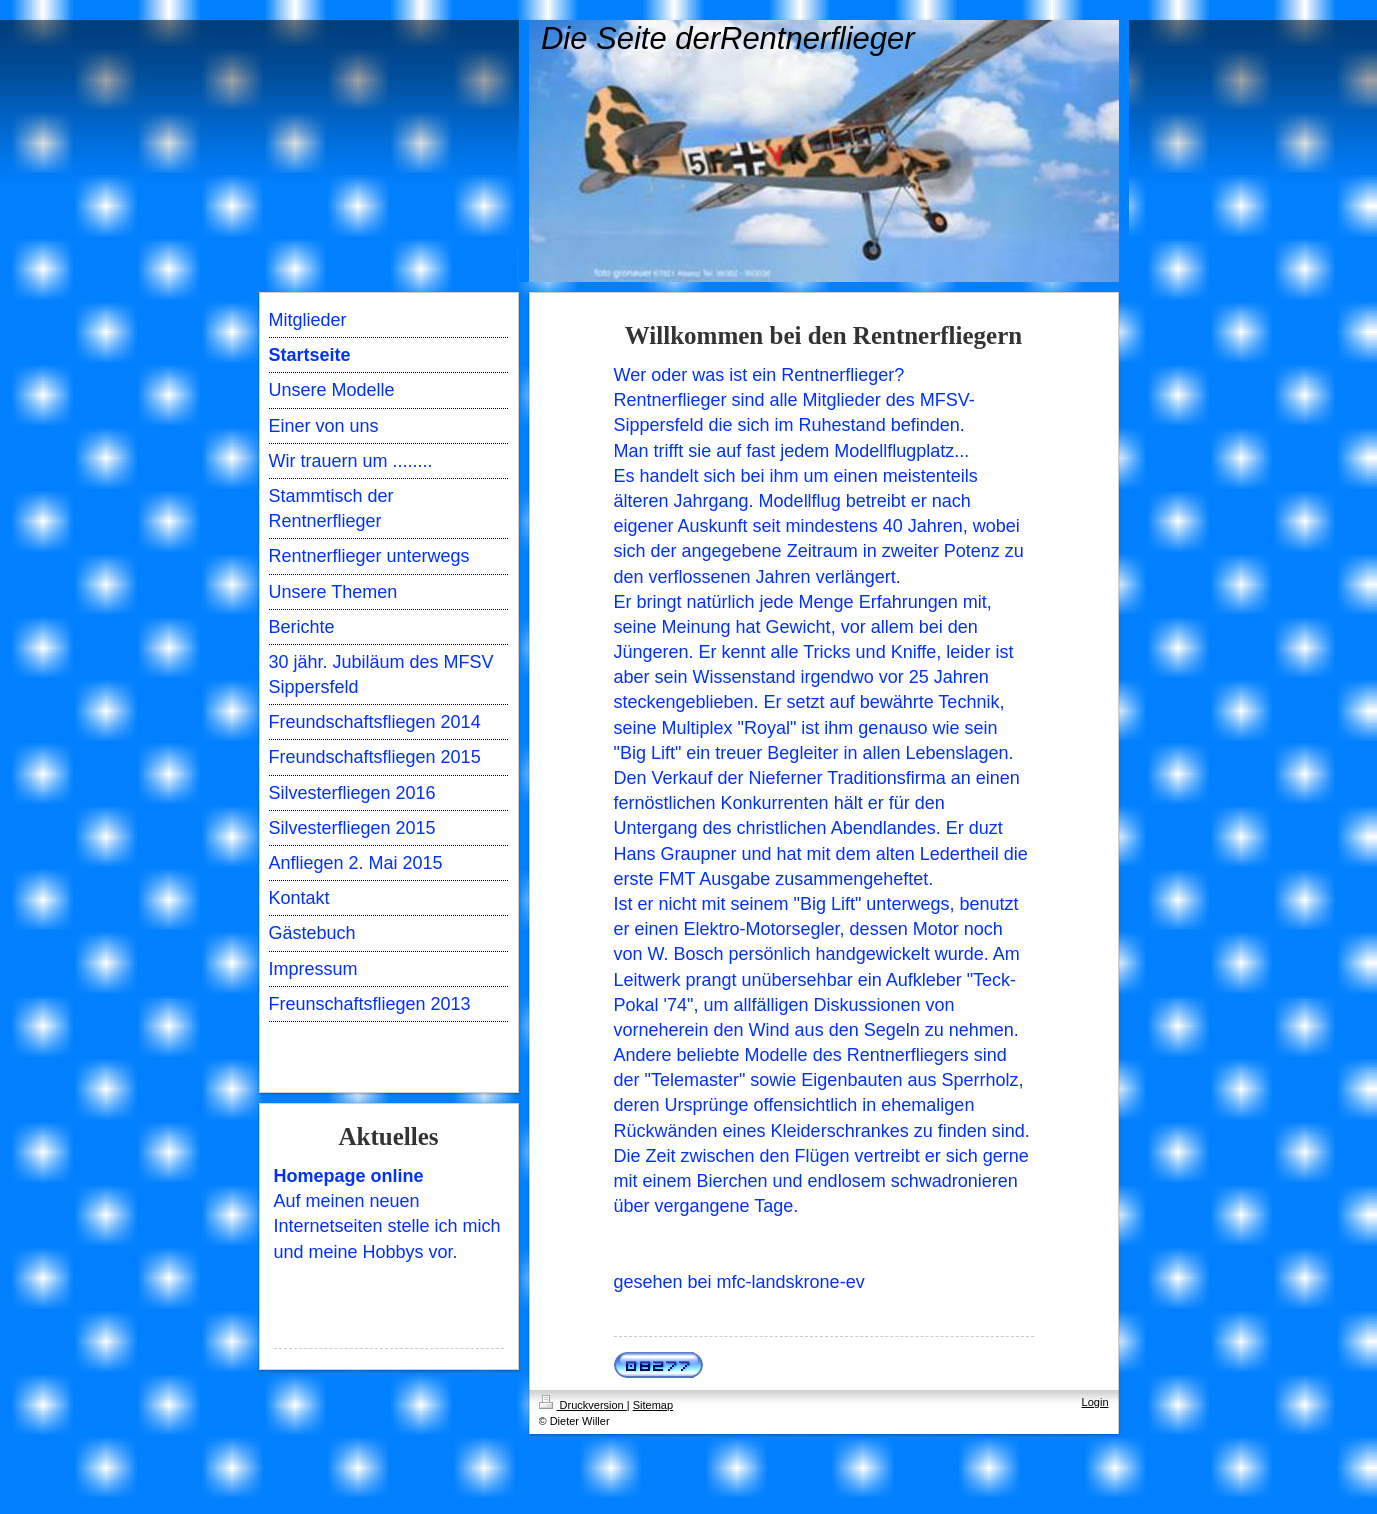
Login (1095, 1402)
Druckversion (583, 1405)
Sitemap (653, 1405)
